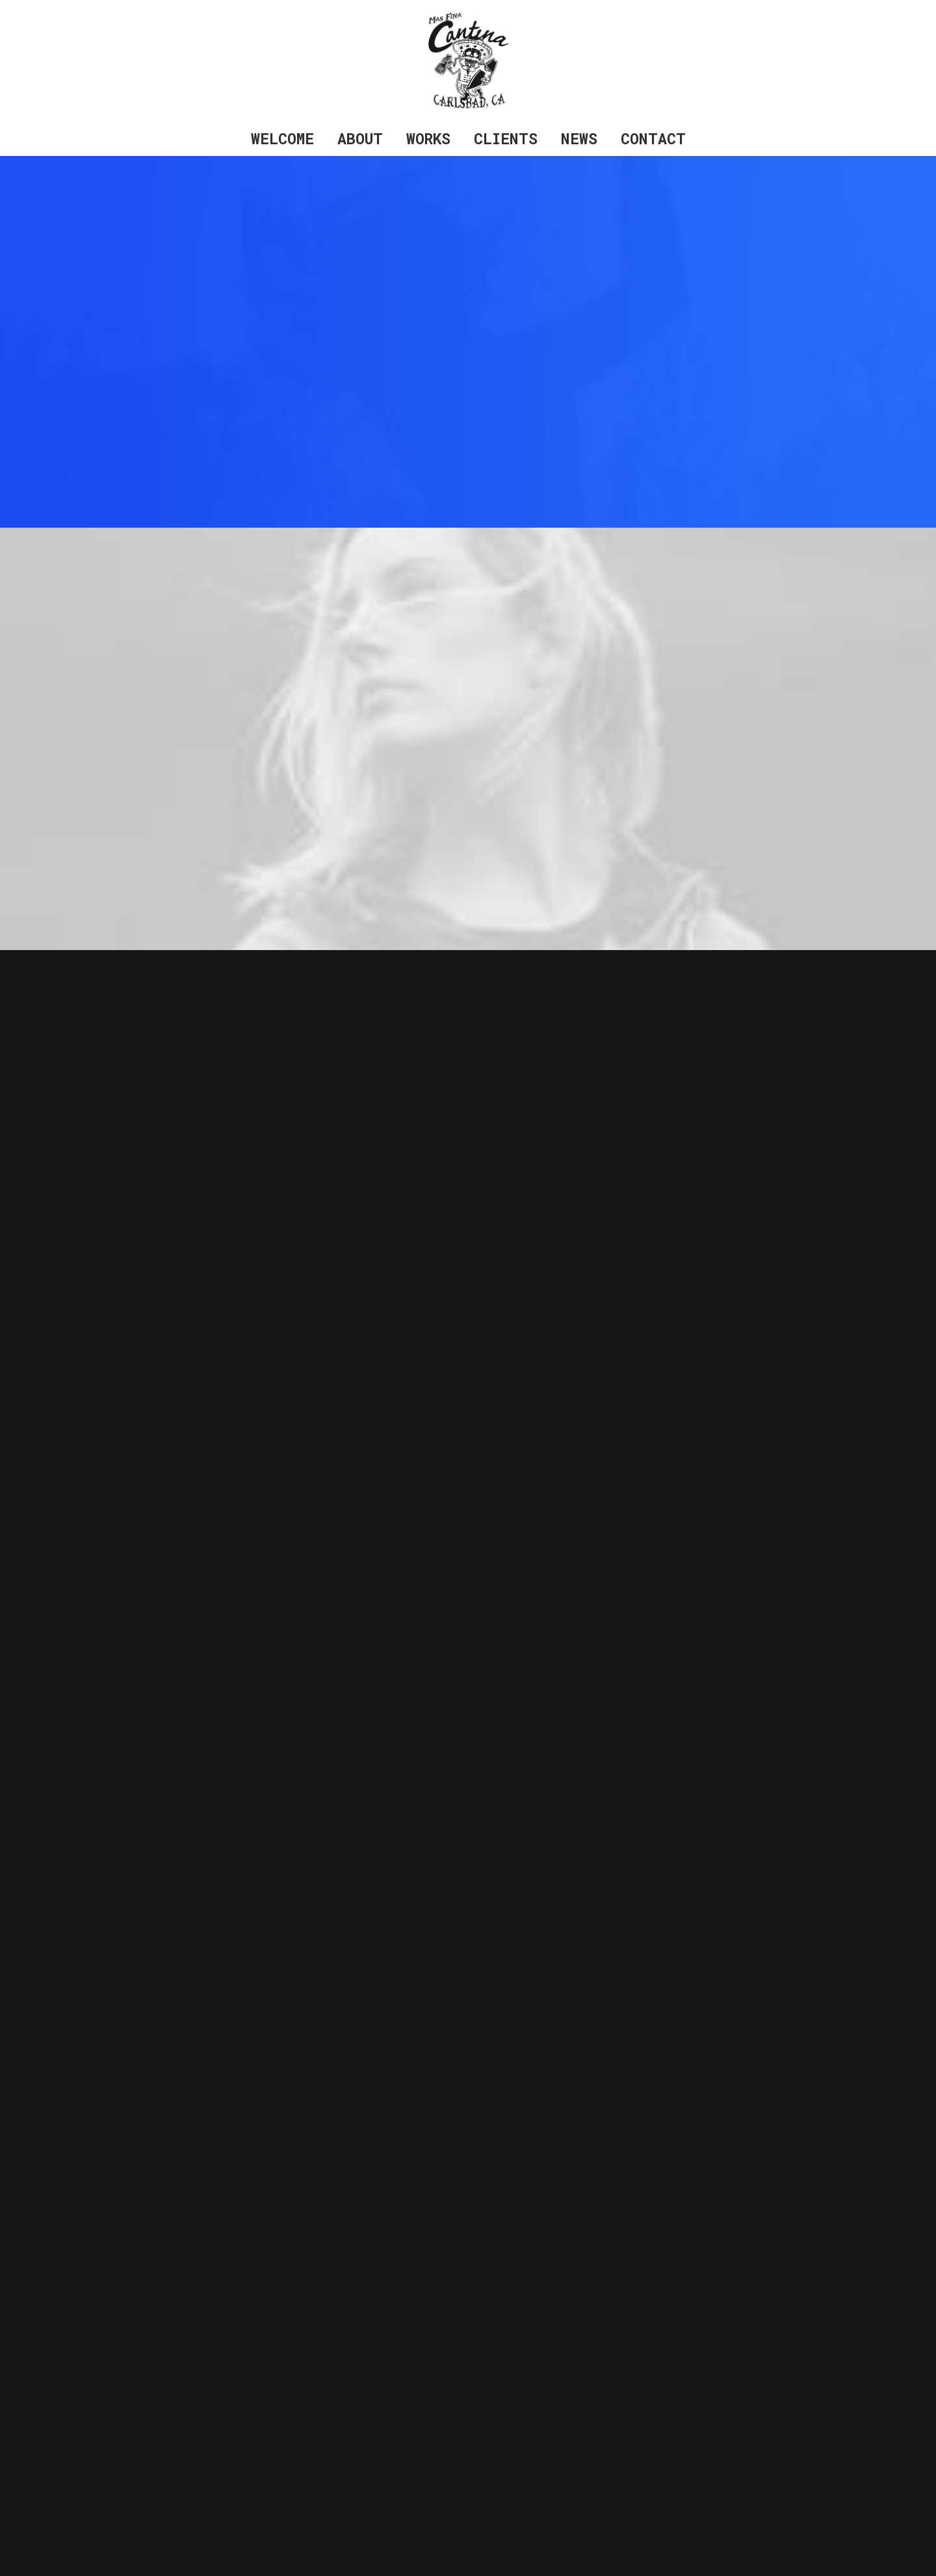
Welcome (282, 138)
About (360, 138)
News (579, 138)
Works (428, 138)
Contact (653, 138)
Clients (506, 138)
